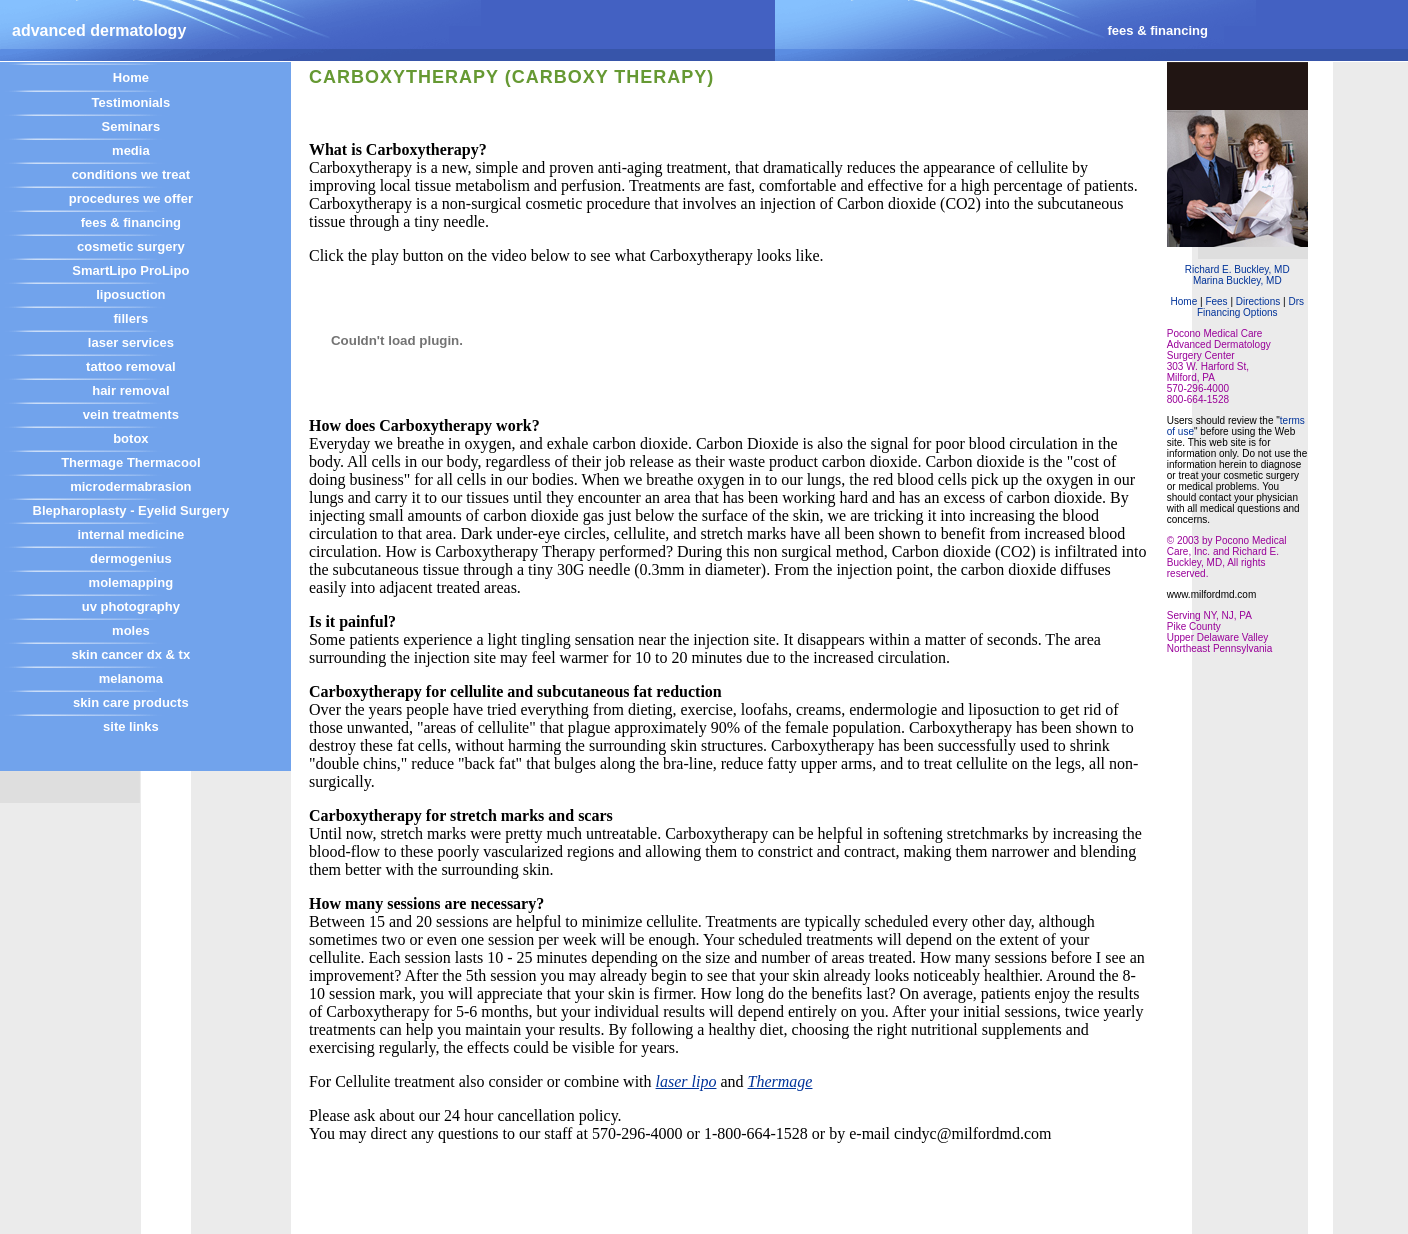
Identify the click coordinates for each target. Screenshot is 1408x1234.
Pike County (1194, 626)
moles (131, 630)
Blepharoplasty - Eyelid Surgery (131, 510)
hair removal (130, 390)
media (131, 150)
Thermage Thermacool (130, 462)
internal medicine (130, 534)
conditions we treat (131, 174)
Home (131, 77)
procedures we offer (131, 198)
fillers (131, 318)
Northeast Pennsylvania (1220, 648)
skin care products (131, 702)
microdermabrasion (130, 486)
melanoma (131, 678)
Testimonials (131, 102)
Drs (1296, 301)
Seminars (131, 126)
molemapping (131, 582)
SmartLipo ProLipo (130, 270)
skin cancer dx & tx (131, 654)
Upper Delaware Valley (1218, 637)
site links (131, 726)
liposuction (130, 294)
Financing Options (1237, 312)
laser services (131, 342)
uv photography (131, 606)
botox (130, 438)
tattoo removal (131, 366)
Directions (1259, 301)
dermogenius (131, 558)
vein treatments (131, 414)
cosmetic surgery (131, 246)
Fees (1216, 301)
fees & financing (131, 222)
